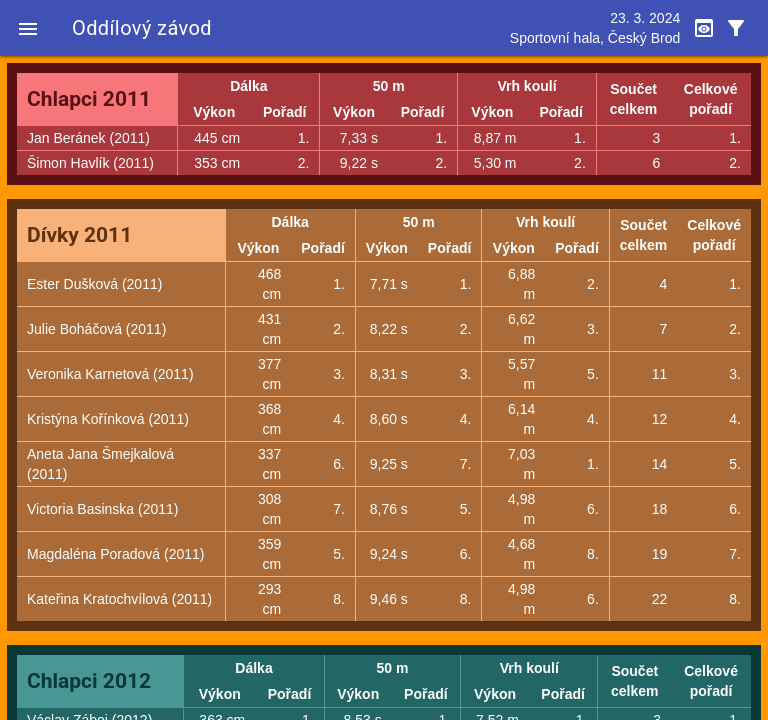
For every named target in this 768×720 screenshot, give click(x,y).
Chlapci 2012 (89, 681)
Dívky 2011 (79, 235)
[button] (28, 28)
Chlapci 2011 (89, 99)
